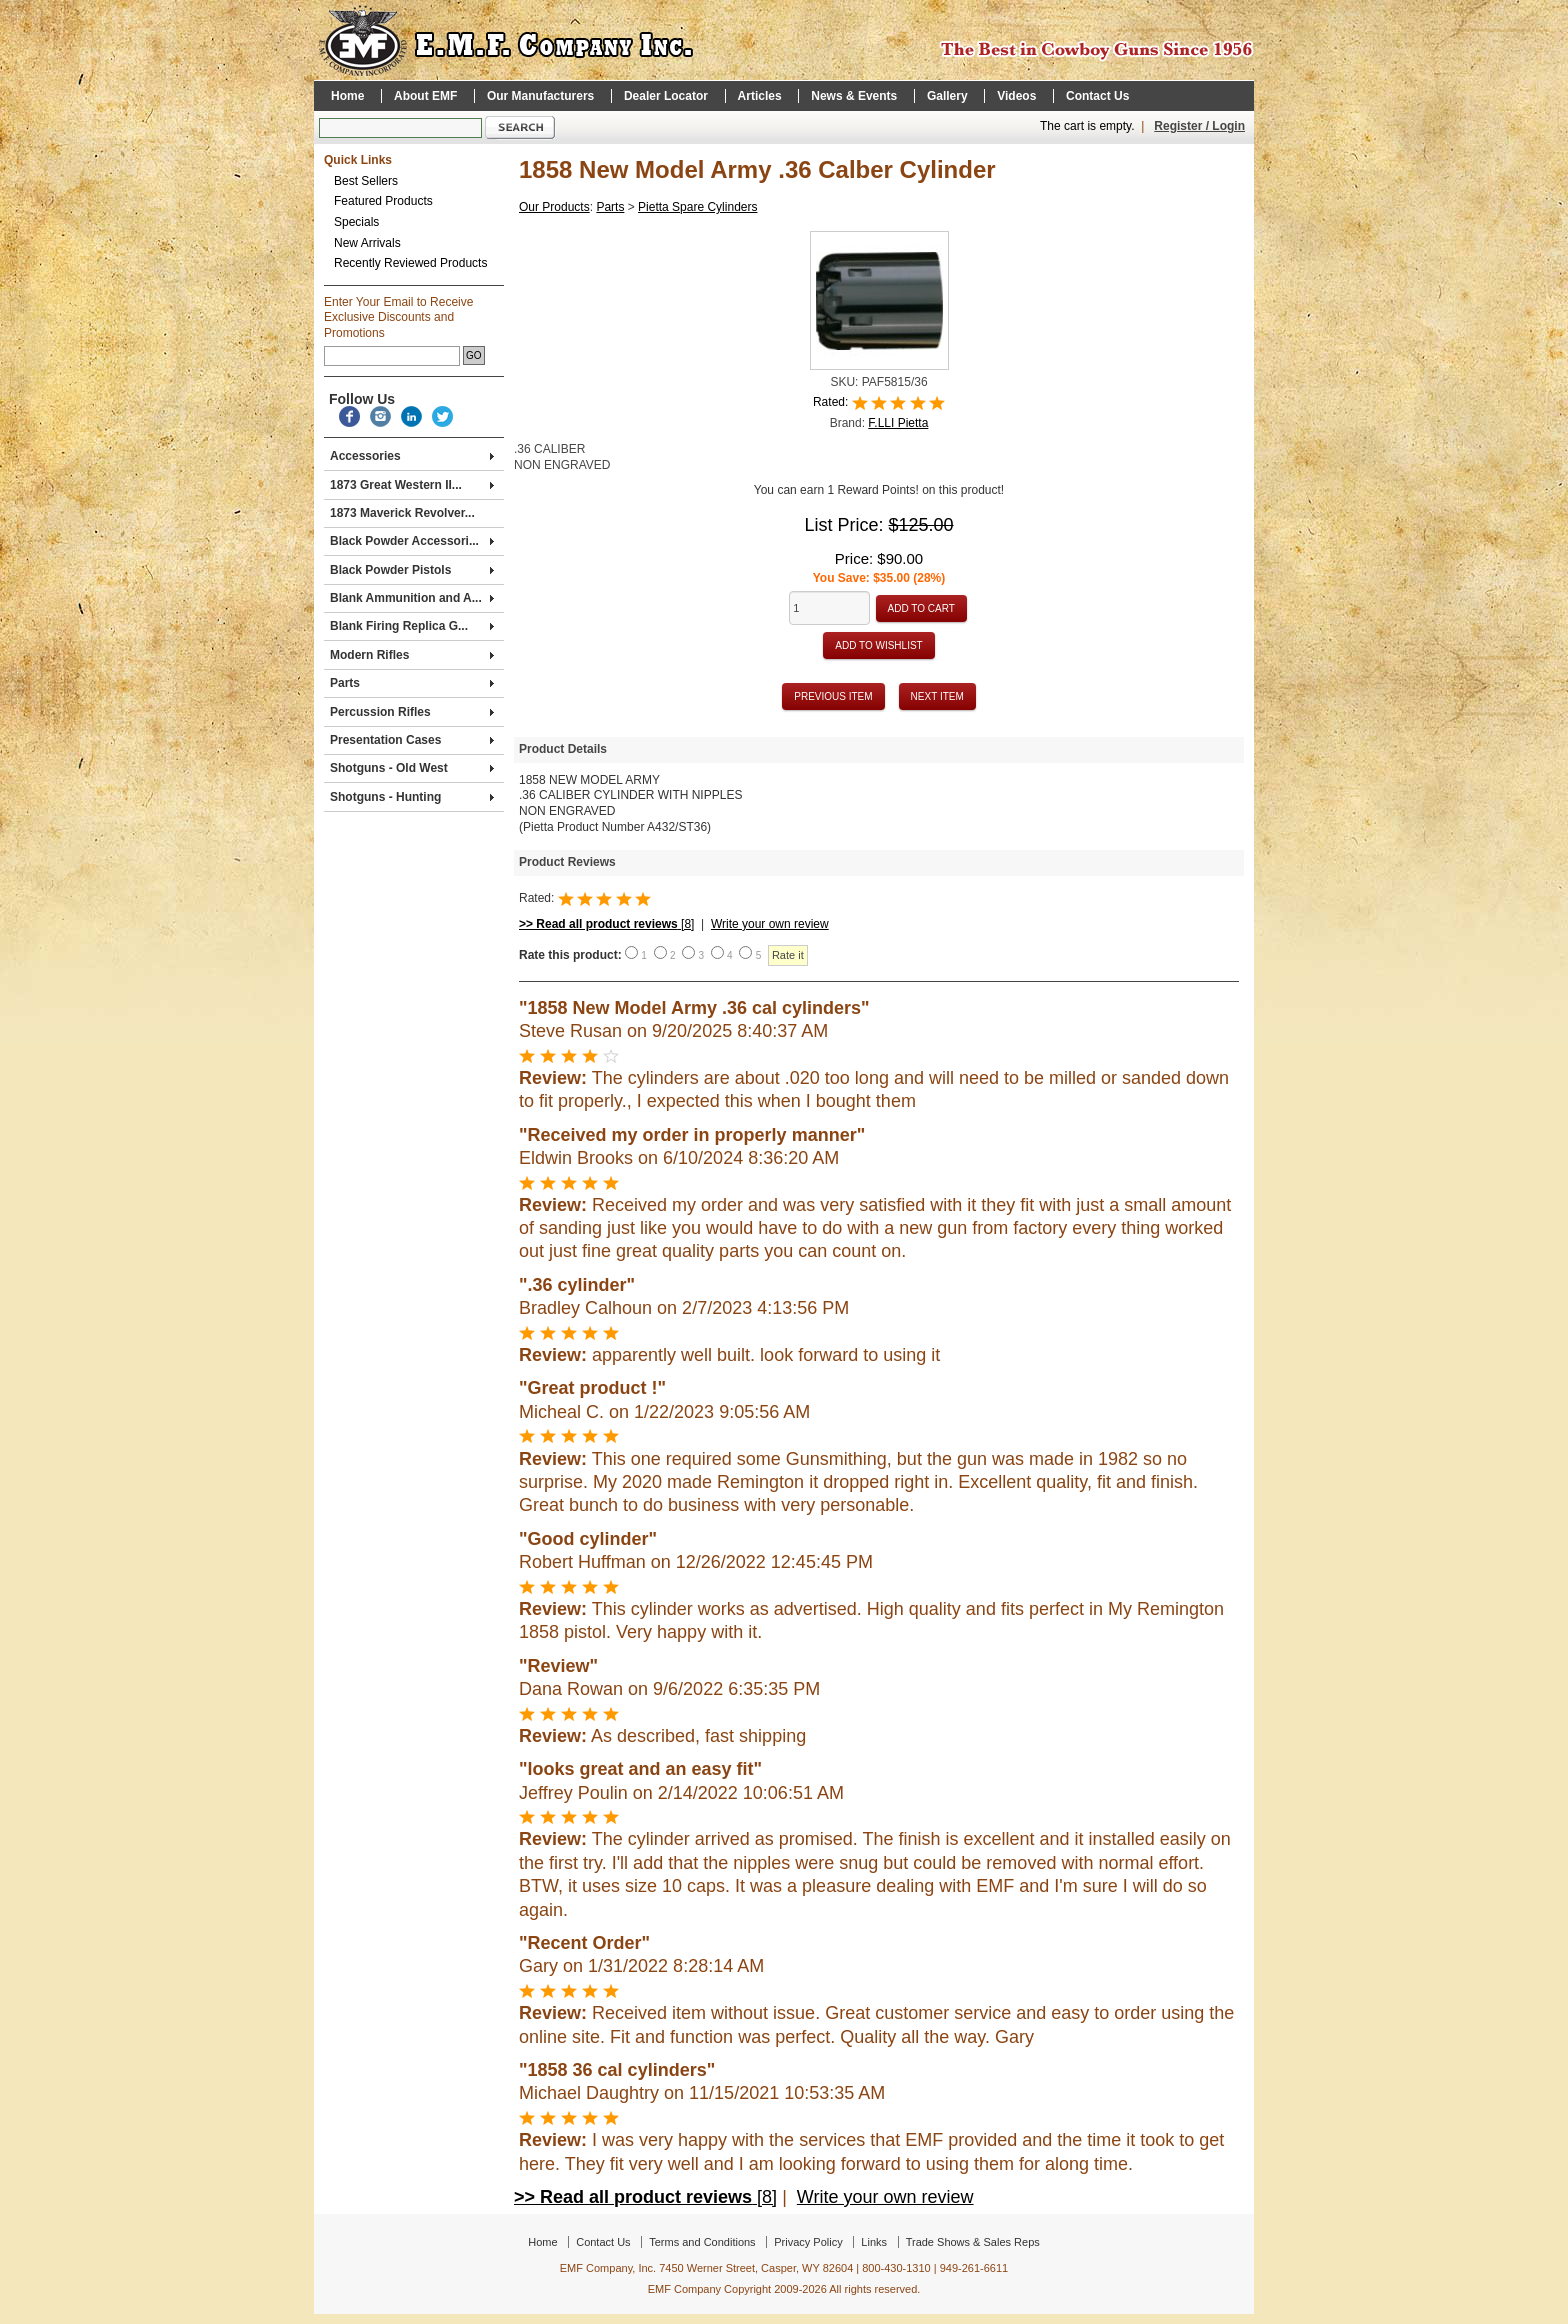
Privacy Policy (808, 2242)
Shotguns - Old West (412, 768)
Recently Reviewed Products (410, 263)
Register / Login (1199, 126)
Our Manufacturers (540, 96)
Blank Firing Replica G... (412, 626)
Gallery (947, 96)
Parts (412, 683)
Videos (1016, 96)
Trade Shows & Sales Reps (973, 2242)
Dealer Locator (666, 96)
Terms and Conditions (702, 2242)
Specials (356, 222)
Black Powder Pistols (412, 570)
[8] (606, 924)
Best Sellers (366, 181)
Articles (760, 96)
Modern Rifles (412, 655)
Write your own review (770, 924)
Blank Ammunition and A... (412, 598)
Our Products (554, 207)
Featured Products (383, 201)
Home (347, 96)
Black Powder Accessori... (412, 541)
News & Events (854, 96)
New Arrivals (367, 243)
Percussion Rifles (412, 712)
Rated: (832, 403)
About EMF (425, 96)
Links (874, 2242)
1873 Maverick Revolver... (402, 513)
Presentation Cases (412, 740)
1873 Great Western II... (412, 485)
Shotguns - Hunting (412, 797)
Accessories (412, 456)
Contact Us (1097, 96)
